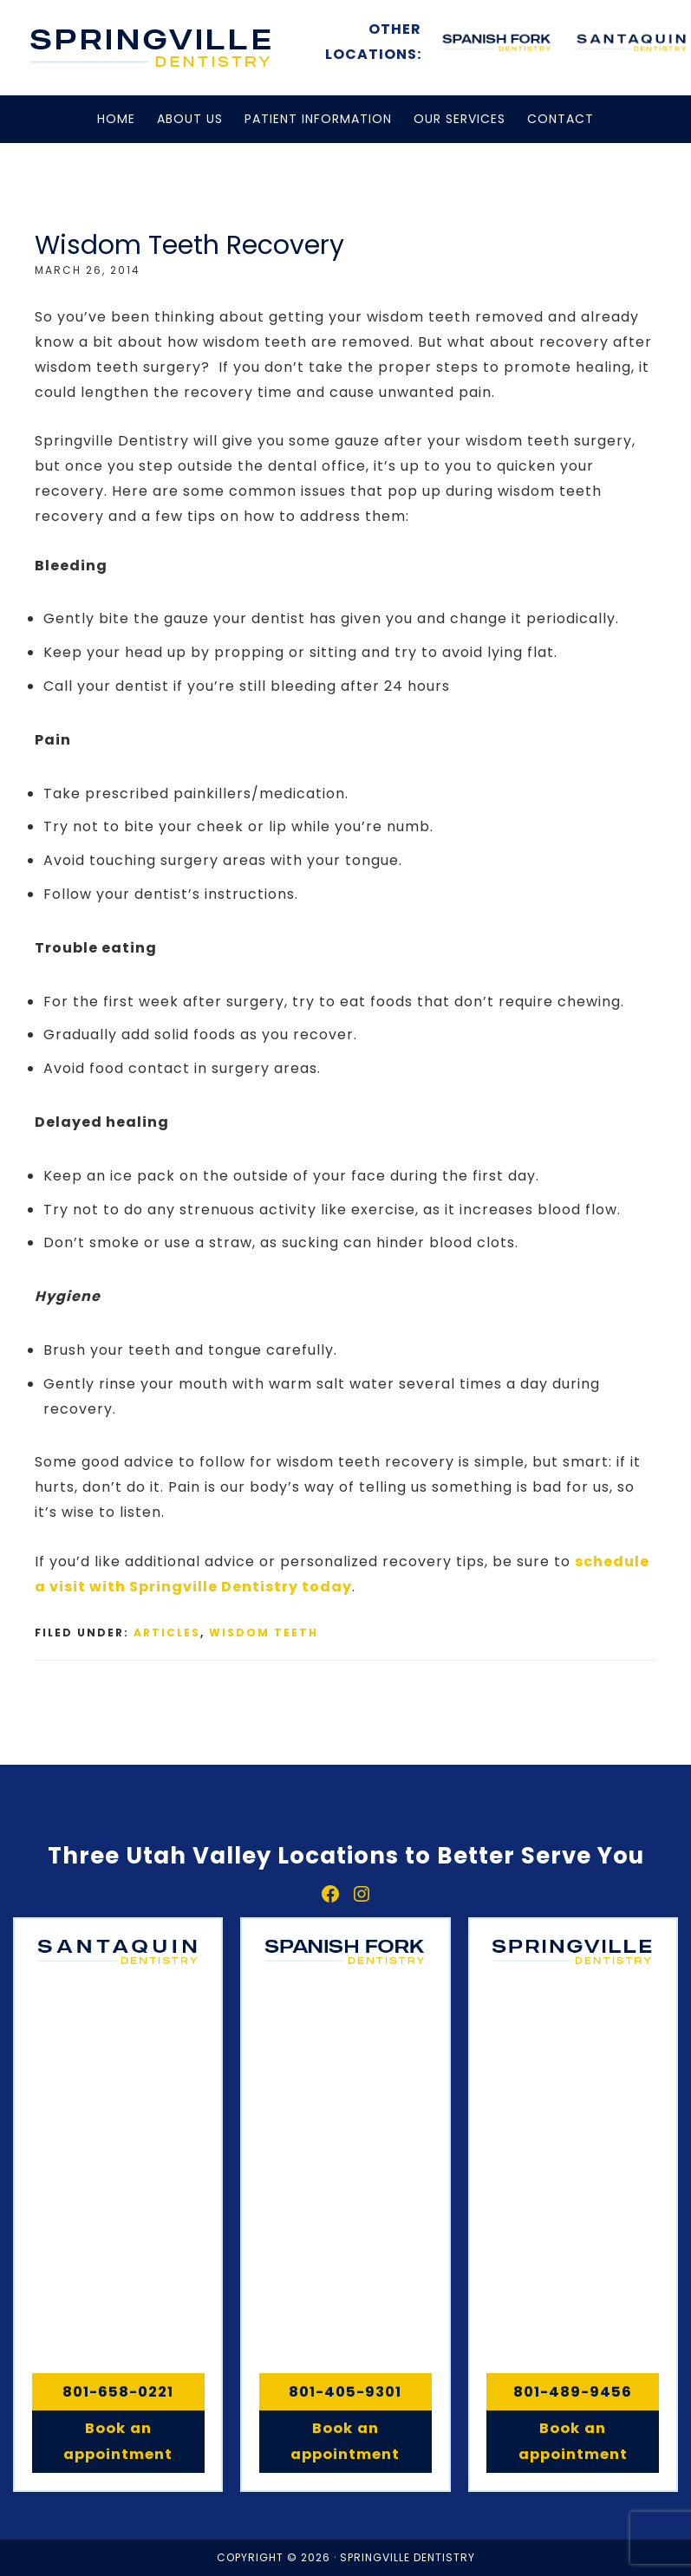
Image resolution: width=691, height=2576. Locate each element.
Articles (167, 1632)
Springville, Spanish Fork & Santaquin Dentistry (151, 47)
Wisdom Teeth (263, 1632)
